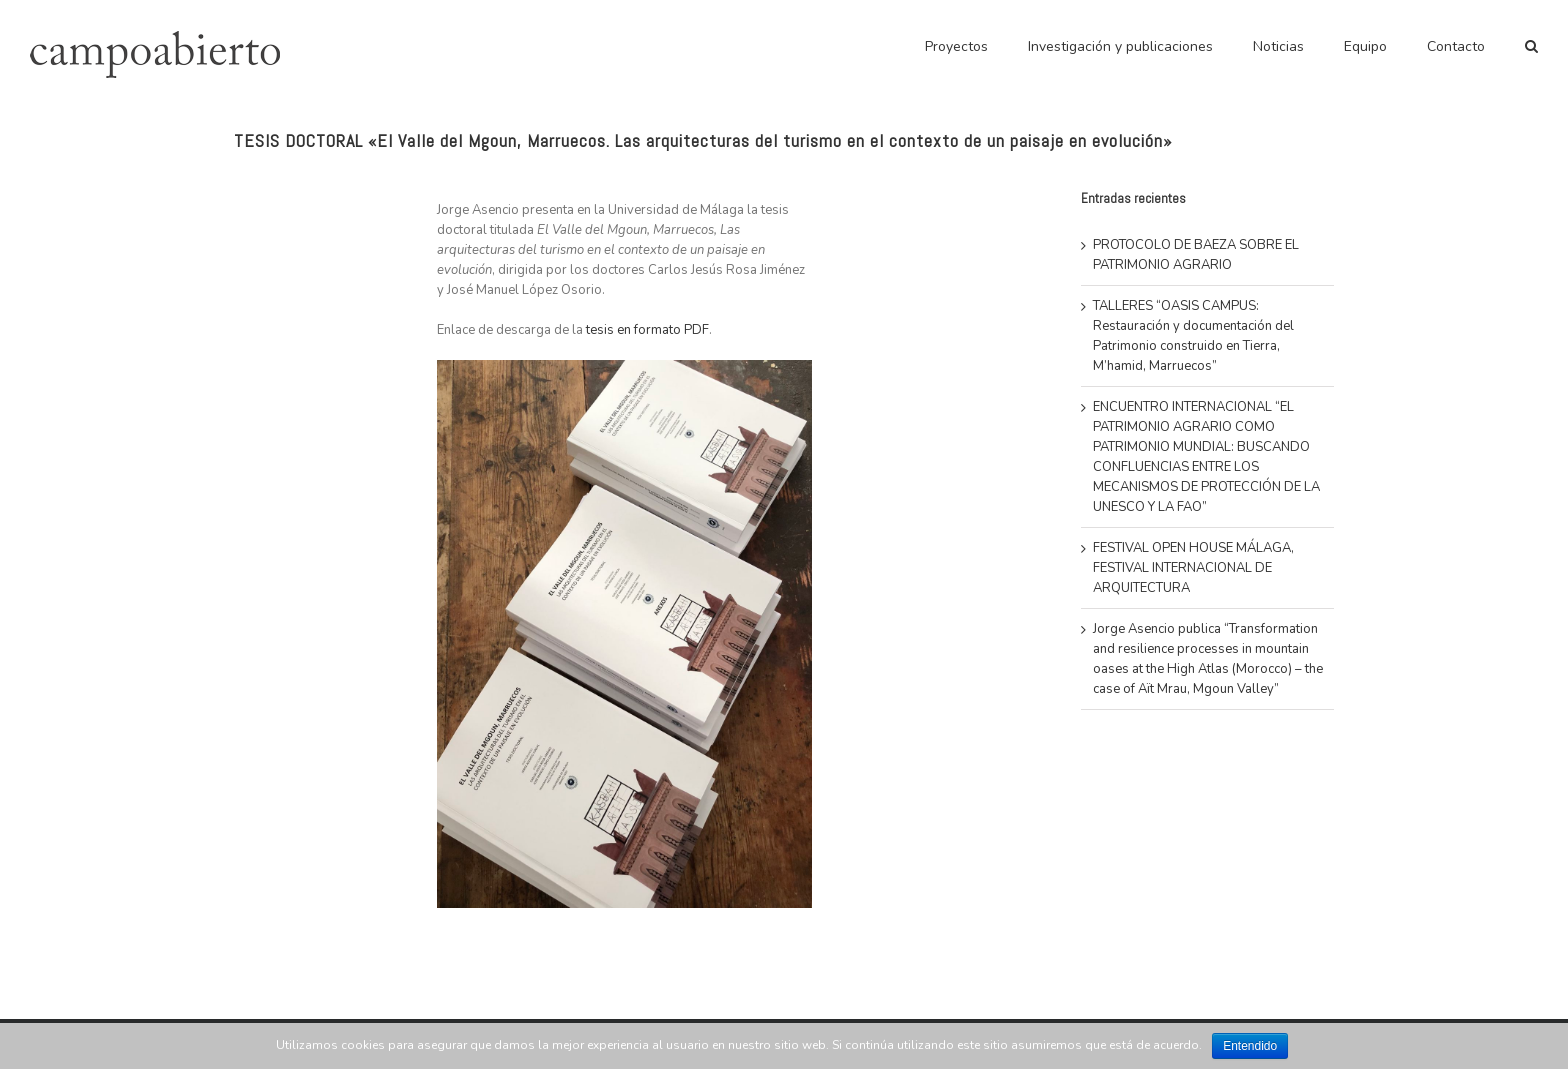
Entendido (1250, 1046)
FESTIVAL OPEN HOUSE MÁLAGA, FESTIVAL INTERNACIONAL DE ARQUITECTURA (1193, 568)
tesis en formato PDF (647, 330)
